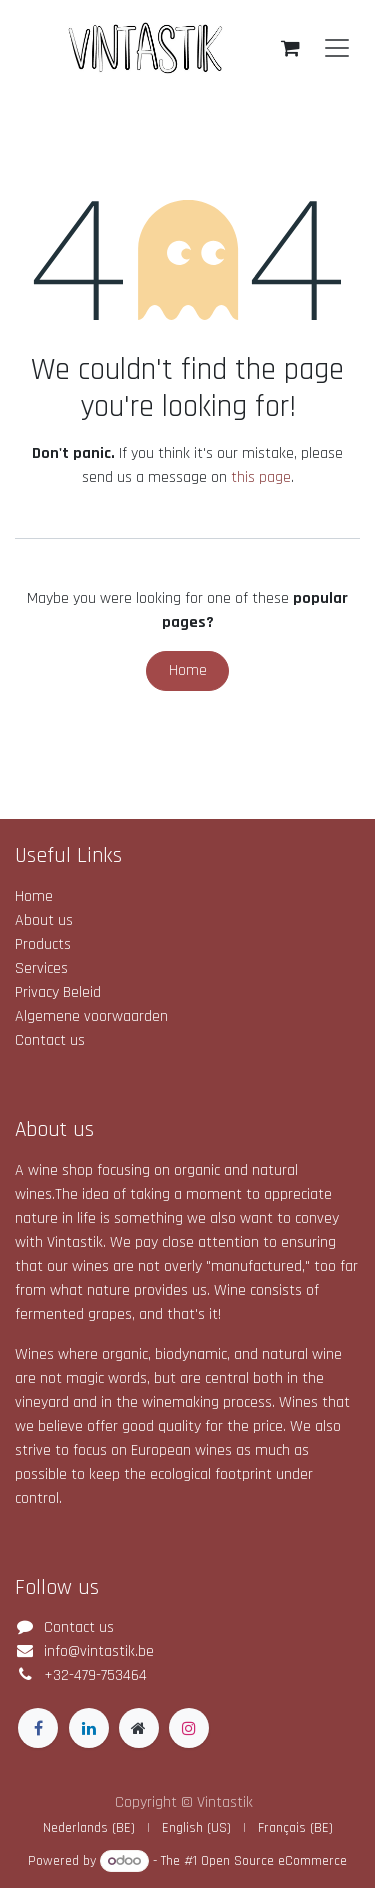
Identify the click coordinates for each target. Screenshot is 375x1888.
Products (43, 944)
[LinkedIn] (89, 1728)
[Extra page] (139, 1728)
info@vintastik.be (99, 1651)
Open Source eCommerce (274, 1861)
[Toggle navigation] (337, 48)
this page (261, 477)
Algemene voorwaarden (91, 1016)
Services (41, 968)
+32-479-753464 (95, 1675)
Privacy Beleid (58, 992)
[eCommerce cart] (290, 48)
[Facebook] (38, 1728)
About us (44, 920)
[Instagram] (189, 1728)
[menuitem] (89, 1828)
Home (188, 670)
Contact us (50, 1040)
